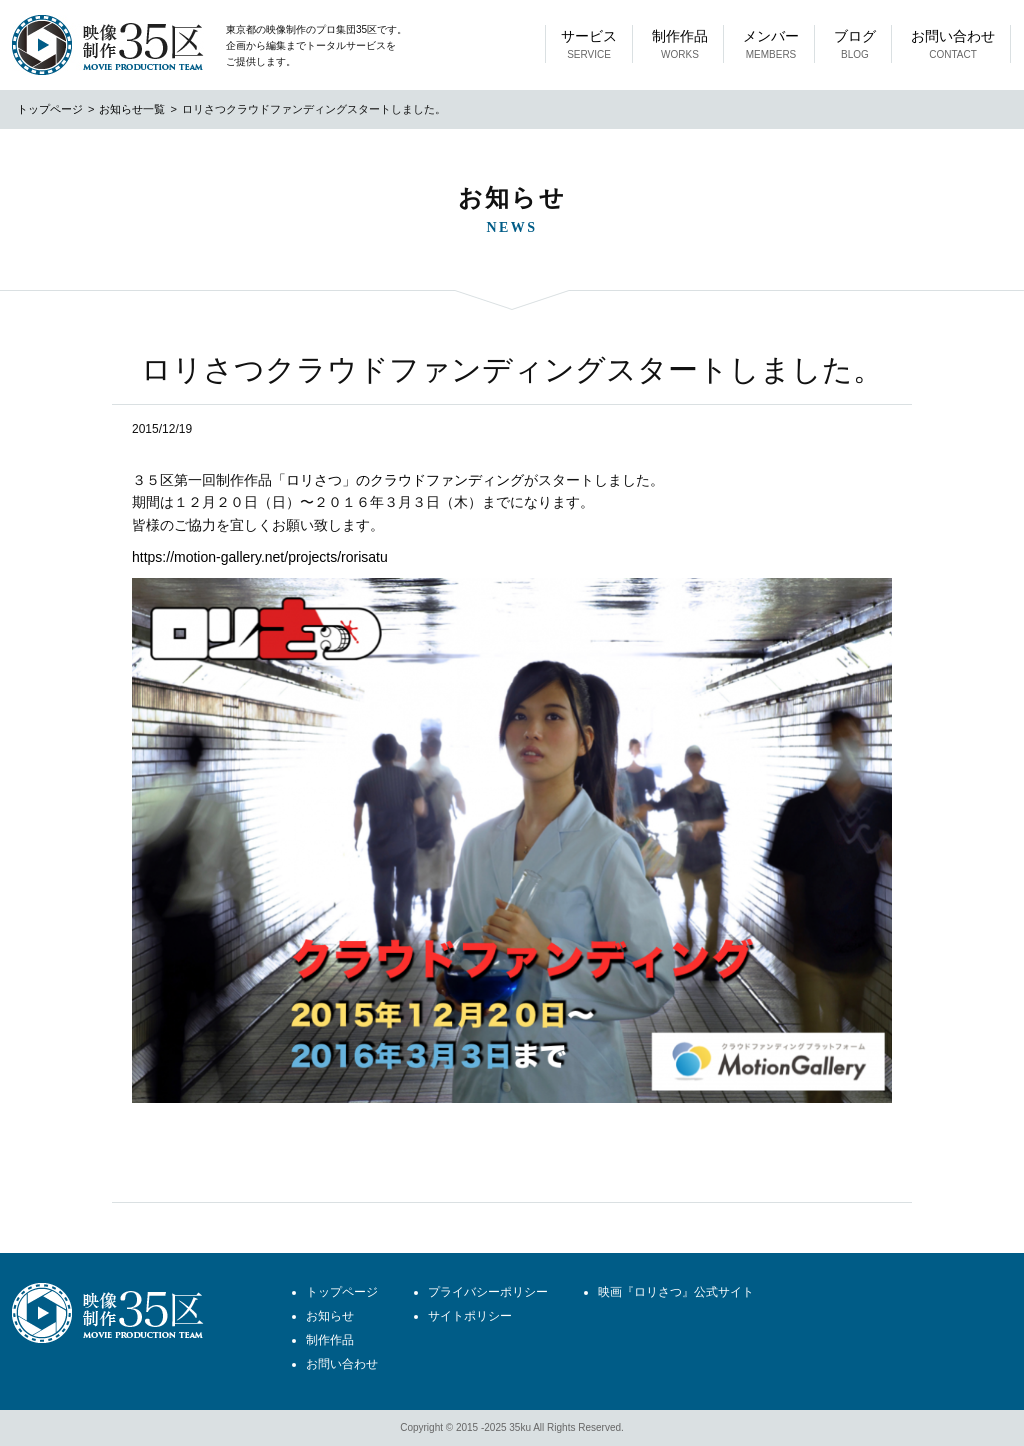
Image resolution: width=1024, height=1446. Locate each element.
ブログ (855, 45)
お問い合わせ (953, 45)
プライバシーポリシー (488, 1292)
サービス (589, 45)
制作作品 (680, 45)
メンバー (771, 45)
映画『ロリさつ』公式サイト (676, 1292)
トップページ (50, 109)
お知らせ (330, 1316)
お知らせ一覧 (132, 109)
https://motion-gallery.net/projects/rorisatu (260, 557)
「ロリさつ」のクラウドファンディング (398, 480)
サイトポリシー (470, 1316)
